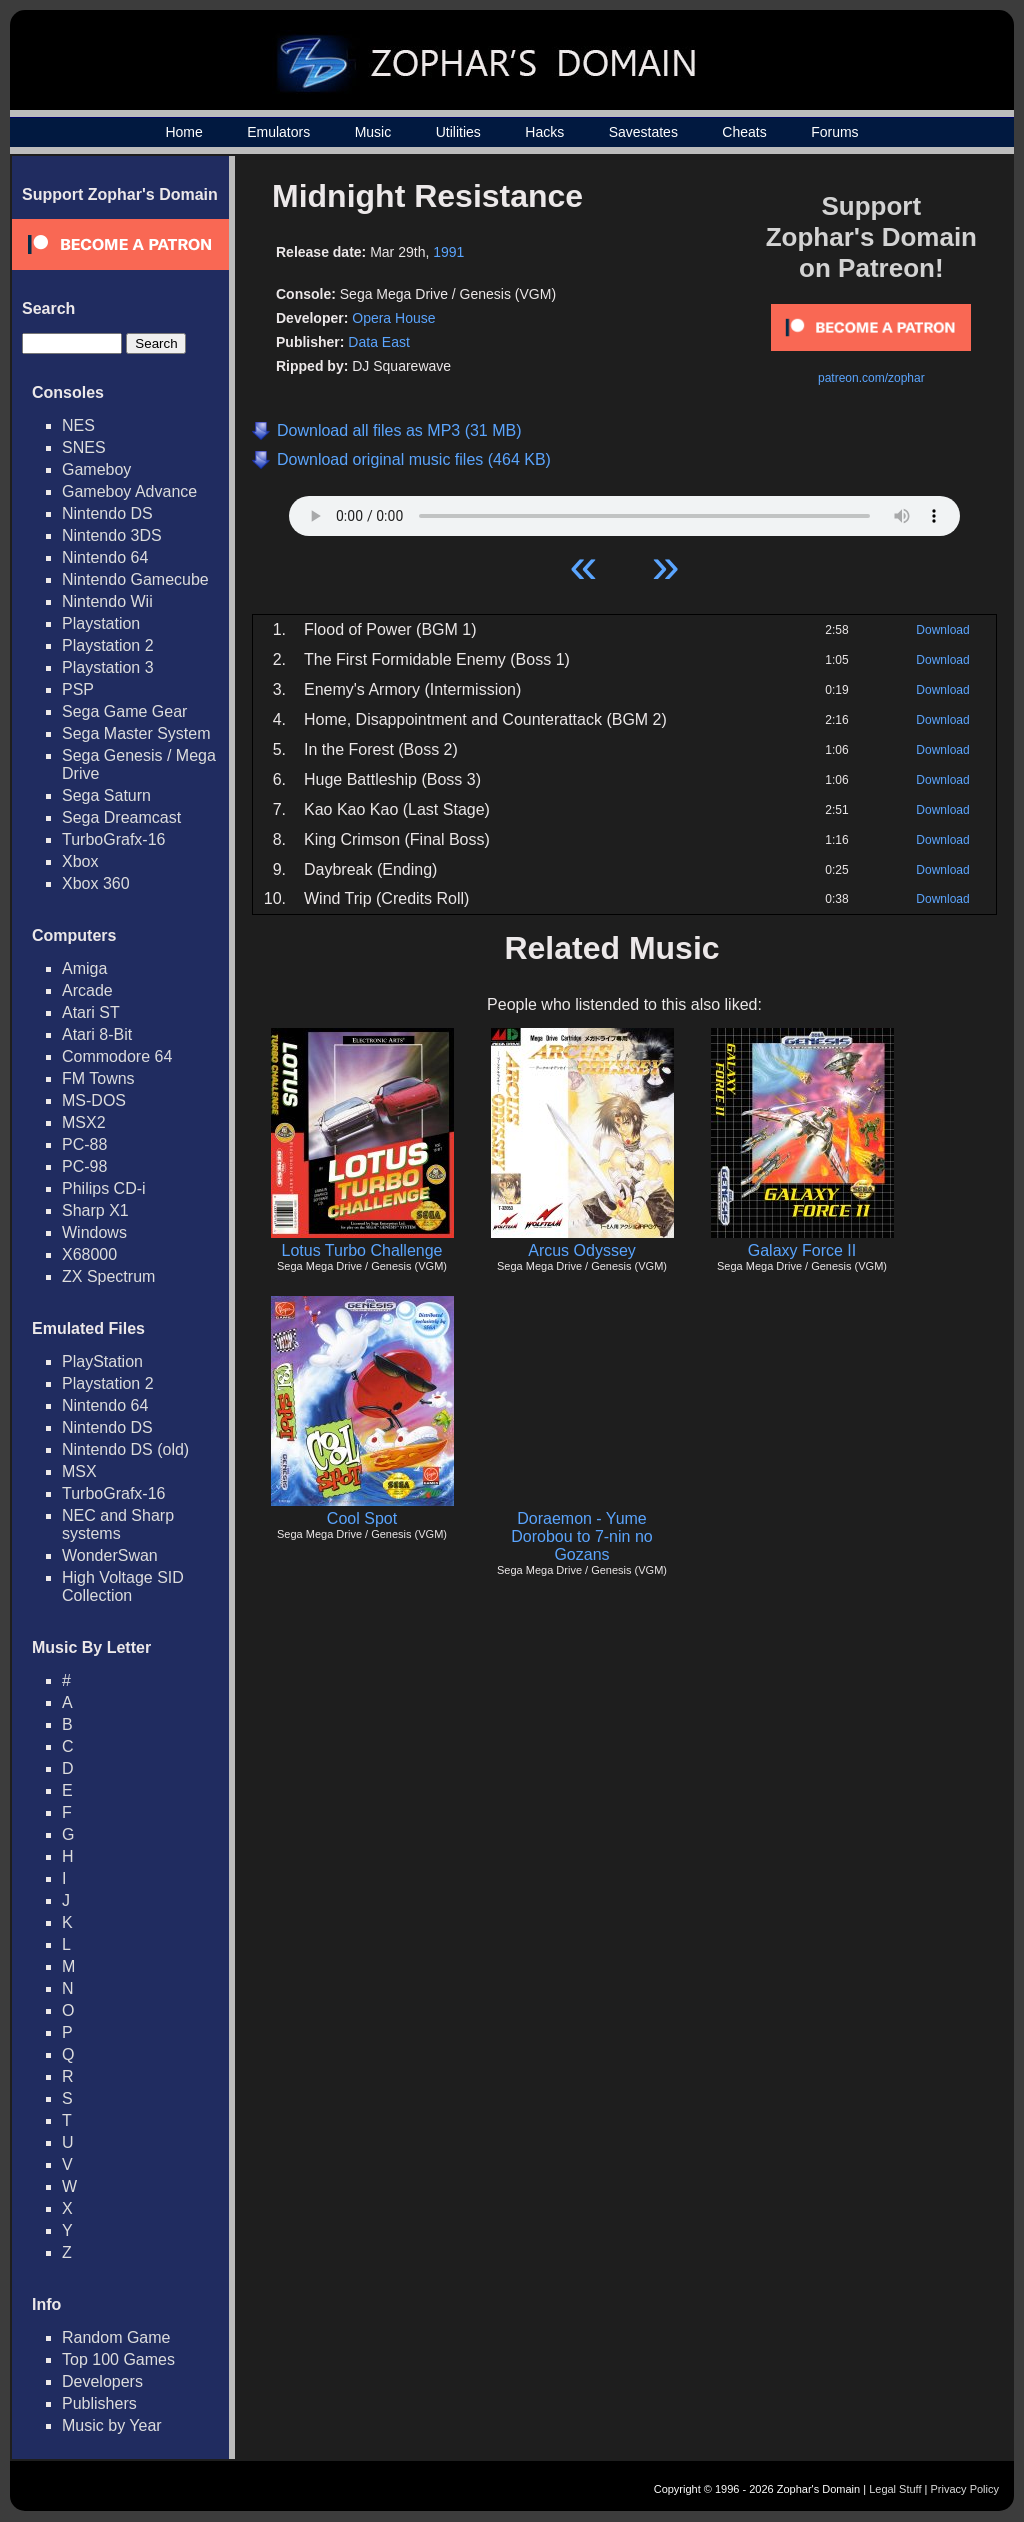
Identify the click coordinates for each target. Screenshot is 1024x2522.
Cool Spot (362, 1518)
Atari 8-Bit (97, 1034)
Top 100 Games (118, 2359)
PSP (78, 689)
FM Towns (98, 1078)
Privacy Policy (965, 2489)
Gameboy (96, 469)
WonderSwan (110, 1555)
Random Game (116, 2337)
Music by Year (112, 2425)
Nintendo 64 (105, 557)
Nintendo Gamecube (135, 579)
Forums (834, 132)
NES (78, 425)
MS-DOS (94, 1100)
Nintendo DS (107, 513)
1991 (448, 252)
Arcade (87, 990)
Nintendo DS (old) (125, 1449)
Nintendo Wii (107, 601)
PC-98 (84, 1166)
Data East (378, 342)
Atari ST (91, 1012)
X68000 (89, 1254)
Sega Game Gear (124, 711)
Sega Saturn (106, 795)
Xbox (80, 861)
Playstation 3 (108, 667)
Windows (94, 1232)
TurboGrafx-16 (113, 839)
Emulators (278, 132)
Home (183, 132)
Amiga (84, 968)
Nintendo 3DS (112, 535)
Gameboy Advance (129, 491)
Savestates (643, 132)
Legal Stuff (895, 2489)
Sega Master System (136, 733)
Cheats (744, 132)
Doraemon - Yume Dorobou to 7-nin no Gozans (581, 1536)
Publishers (99, 2403)
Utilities (458, 132)
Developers (102, 2381)
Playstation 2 (108, 645)
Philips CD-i (104, 1188)
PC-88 (84, 1144)
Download (942, 630)
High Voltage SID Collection (123, 1586)
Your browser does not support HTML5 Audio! (624, 511)
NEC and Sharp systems (118, 1524)
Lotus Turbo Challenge (362, 1250)
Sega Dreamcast (121, 817)
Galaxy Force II (802, 1250)
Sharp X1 (95, 1210)
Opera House (393, 318)
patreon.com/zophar (871, 378)
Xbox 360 (96, 883)
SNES (84, 447)
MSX (79, 1471)
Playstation (101, 623)
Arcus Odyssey (582, 1250)
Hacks (544, 132)
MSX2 (84, 1122)
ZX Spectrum (108, 1276)
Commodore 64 (117, 1056)
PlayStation (102, 1361)
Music (373, 132)
